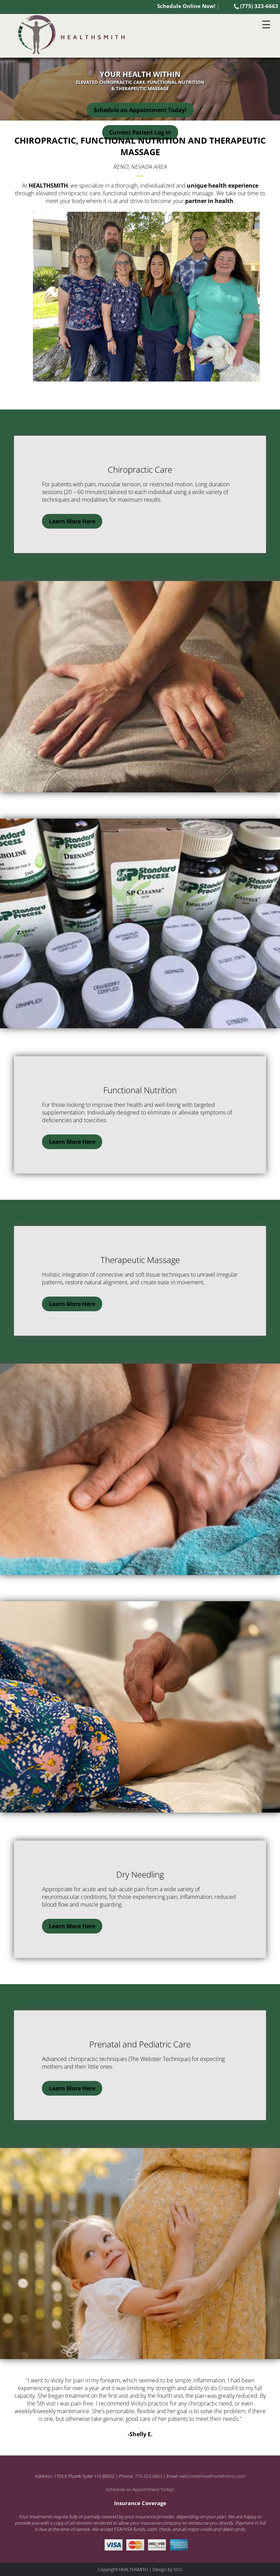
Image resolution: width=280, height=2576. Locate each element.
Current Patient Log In (140, 132)
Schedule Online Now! (186, 5)
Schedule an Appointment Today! (140, 110)
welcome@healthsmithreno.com (212, 2476)
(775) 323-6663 (256, 5)
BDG (178, 2569)
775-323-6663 (148, 2476)
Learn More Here (72, 521)
